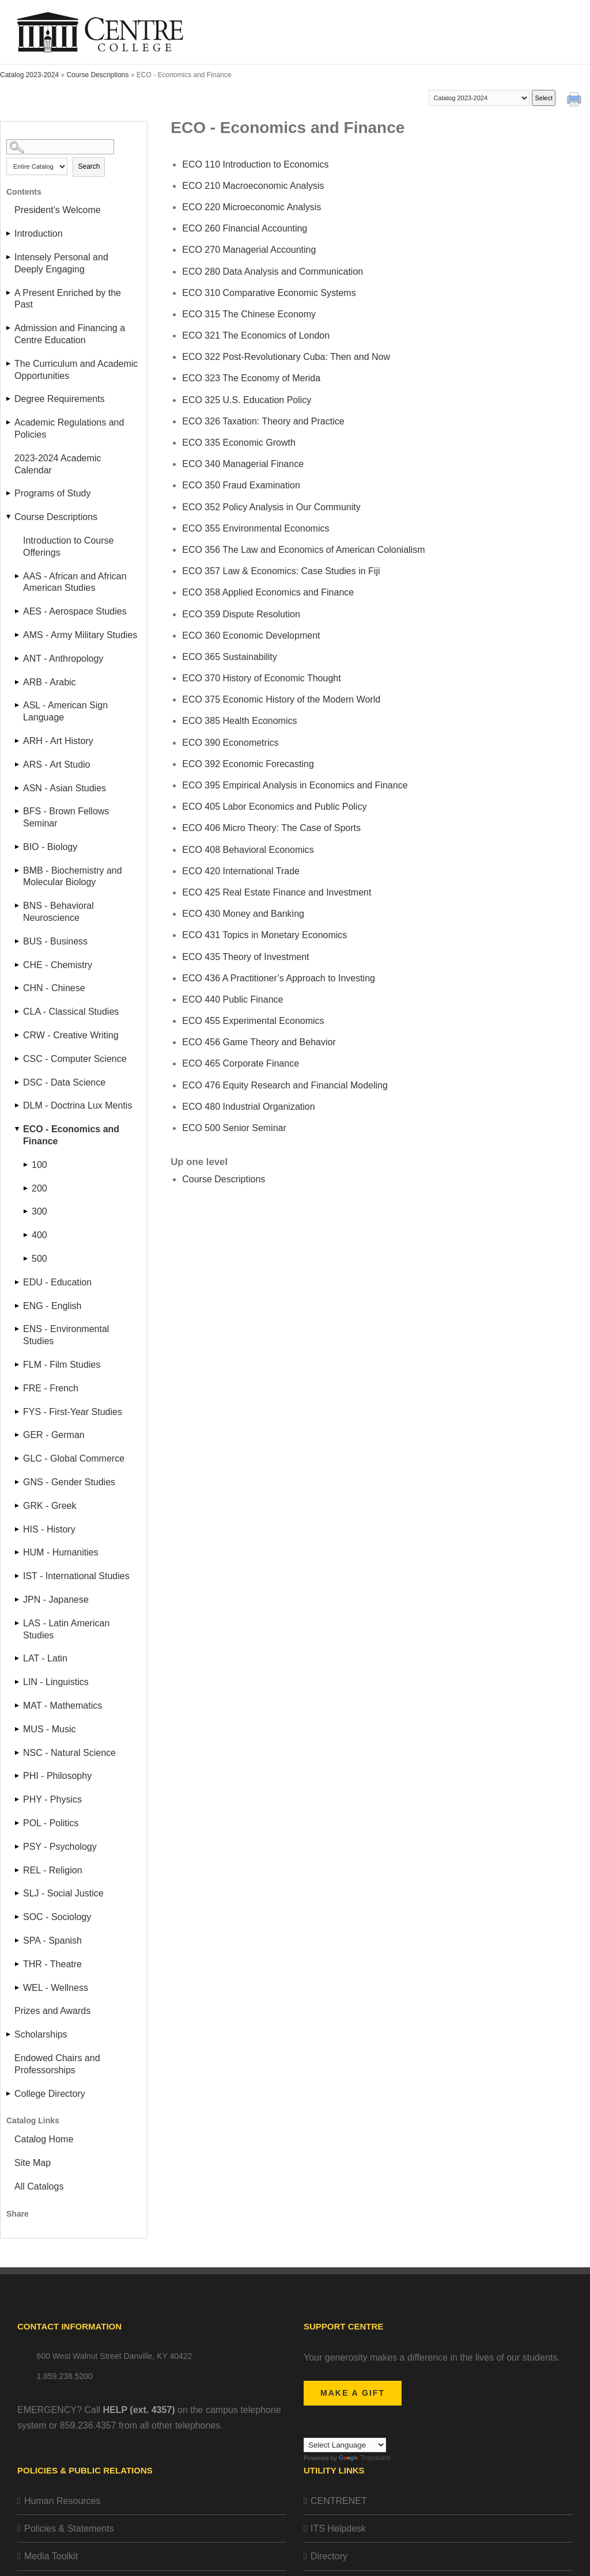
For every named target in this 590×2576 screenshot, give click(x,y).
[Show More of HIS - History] (18, 1529)
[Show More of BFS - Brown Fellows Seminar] (18, 811)
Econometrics (230, 743)
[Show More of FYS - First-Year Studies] (18, 1411)
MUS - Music (49, 1729)
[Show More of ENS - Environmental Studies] (18, 1328)
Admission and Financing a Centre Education (69, 334)
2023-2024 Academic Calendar (57, 464)
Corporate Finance (240, 1063)
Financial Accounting (244, 228)
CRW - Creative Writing (71, 1035)
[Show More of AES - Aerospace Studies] (18, 611)
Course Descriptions (97, 75)
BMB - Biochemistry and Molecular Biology (72, 876)
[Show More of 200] (26, 1188)
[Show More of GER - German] (18, 1434)
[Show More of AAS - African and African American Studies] (18, 576)
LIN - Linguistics (56, 1682)
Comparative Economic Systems (268, 293)
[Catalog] (479, 98)
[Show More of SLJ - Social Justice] (18, 1893)
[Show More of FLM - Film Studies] (18, 1364)
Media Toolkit (51, 2556)
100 (39, 1165)
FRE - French (50, 1388)
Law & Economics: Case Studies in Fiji (281, 571)
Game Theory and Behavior (259, 1042)
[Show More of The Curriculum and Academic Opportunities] (9, 363)
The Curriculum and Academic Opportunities (76, 370)
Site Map (32, 2163)
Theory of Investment (245, 957)
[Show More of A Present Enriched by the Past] (9, 292)
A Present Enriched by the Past (67, 299)
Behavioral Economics (248, 850)
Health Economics (239, 721)
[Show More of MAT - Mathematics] (18, 1705)
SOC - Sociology (57, 1917)
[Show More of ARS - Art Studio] (18, 764)
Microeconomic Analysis (251, 207)
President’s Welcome (57, 210)
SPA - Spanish (52, 1940)
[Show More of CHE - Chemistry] (18, 965)
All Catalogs (38, 2186)
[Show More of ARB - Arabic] (18, 682)
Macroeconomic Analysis (253, 186)
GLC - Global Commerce (73, 1458)
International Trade (241, 871)
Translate (365, 2458)
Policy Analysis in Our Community (271, 507)
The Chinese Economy (249, 314)
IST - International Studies (76, 1576)
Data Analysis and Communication (272, 271)
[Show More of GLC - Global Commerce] (18, 1458)
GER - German (54, 1435)
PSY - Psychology (60, 1847)
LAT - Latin (45, 1658)
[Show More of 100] (26, 1164)
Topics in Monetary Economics (264, 935)
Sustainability (229, 657)
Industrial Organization (248, 1106)
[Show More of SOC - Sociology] (18, 1916)
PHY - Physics (52, 1799)
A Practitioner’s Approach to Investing (278, 978)
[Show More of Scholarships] (9, 2034)
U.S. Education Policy (246, 400)
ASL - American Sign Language (65, 711)
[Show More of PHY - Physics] (18, 1799)
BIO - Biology (50, 847)
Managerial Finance (243, 464)
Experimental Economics (253, 1021)
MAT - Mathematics (62, 1705)
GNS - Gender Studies (69, 1482)
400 (39, 1235)
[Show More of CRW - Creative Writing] (18, 1035)
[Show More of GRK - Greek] (18, 1505)
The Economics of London (256, 335)
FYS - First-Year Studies (72, 1412)
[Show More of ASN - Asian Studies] (18, 788)
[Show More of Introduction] (9, 233)
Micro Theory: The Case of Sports (271, 828)
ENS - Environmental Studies (66, 1335)
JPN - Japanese (56, 1599)
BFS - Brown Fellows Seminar (66, 817)
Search (89, 166)
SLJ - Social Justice (63, 1893)
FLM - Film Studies (61, 1364)
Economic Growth (239, 442)
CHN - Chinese (54, 988)
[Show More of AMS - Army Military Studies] (18, 635)
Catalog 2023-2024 (29, 75)
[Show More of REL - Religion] (18, 1870)
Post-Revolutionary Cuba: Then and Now (286, 357)
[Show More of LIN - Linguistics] (18, 1682)
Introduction (38, 233)
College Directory (49, 2094)
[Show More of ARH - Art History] (18, 740)
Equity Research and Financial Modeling (285, 1085)
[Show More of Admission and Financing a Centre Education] (9, 328)
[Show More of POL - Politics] (18, 1823)
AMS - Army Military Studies (80, 635)
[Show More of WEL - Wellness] (18, 1987)
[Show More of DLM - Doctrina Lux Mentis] (18, 1105)
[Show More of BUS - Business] (18, 941)
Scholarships (40, 2034)
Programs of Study (52, 493)
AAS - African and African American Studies (75, 582)
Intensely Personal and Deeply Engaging (61, 263)
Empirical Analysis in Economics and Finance (294, 785)
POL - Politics (50, 1823)
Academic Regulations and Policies (69, 428)
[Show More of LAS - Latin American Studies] (18, 1623)
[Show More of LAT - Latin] (18, 1658)
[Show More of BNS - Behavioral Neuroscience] (18, 905)
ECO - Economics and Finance (71, 1135)
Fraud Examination (241, 485)
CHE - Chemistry (57, 965)
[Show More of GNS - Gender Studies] (18, 1482)
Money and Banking (243, 914)
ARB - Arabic (49, 682)
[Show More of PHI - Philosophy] (18, 1775)
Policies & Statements (69, 2528)
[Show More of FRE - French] (18, 1388)
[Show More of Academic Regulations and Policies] (9, 422)
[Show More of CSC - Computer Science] (18, 1058)
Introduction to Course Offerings (68, 546)
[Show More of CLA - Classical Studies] (18, 1011)
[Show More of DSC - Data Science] (18, 1082)
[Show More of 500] (26, 1258)
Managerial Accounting (249, 250)
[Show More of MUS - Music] (18, 1729)
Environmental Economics (255, 528)
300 (39, 1211)
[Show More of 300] (26, 1211)
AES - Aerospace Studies (75, 611)
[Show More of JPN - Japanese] (18, 1599)
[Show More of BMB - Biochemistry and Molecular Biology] (18, 870)
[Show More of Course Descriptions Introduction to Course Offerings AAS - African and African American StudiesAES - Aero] (9, 516)
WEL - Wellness (55, 1988)
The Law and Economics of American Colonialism (303, 550)
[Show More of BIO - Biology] (18, 846)
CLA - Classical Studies (71, 1011)
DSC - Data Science (64, 1082)
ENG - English (52, 1306)
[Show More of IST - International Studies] (18, 1576)
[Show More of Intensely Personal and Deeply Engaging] (9, 257)
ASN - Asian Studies (64, 788)
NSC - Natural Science (69, 1753)
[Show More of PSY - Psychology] (18, 1846)
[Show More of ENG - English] (18, 1305)
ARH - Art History (58, 741)
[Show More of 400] (26, 1235)
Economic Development (251, 635)
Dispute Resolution (241, 614)
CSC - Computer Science (75, 1059)
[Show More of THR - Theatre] (18, 1964)
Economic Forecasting (248, 764)
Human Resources (62, 2501)
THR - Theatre (52, 1964)
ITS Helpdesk (338, 2528)
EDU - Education (57, 1282)
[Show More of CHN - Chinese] (18, 988)
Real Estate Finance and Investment (276, 892)
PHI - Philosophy (57, 1776)
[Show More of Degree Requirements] (9, 398)
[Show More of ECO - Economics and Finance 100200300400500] (18, 1129)
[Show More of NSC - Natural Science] (18, 1752)
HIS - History (49, 1529)
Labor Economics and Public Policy (274, 806)
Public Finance (232, 999)
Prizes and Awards (52, 2011)
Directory (329, 2556)
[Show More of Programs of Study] (9, 493)
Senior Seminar (234, 1128)
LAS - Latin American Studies (66, 1629)
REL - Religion (52, 1870)
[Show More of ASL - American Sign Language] (18, 705)
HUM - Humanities (61, 1552)
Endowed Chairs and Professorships (57, 2064)
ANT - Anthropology (63, 658)
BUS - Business (55, 941)
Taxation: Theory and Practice (263, 421)
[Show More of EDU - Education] (18, 1282)
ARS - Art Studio (56, 764)
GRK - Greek (49, 1506)
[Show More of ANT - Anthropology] (18, 658)
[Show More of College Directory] (9, 2093)
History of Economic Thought (261, 678)
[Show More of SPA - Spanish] (18, 1940)
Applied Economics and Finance (268, 592)
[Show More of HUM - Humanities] (18, 1552)
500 (39, 1259)
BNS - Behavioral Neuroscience (58, 912)
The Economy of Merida (251, 378)
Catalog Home (43, 2139)
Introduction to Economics (255, 164)
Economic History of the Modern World (281, 699)
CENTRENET (339, 2501)
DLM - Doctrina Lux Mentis (77, 1105)
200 (39, 1188)
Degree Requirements (59, 399)
